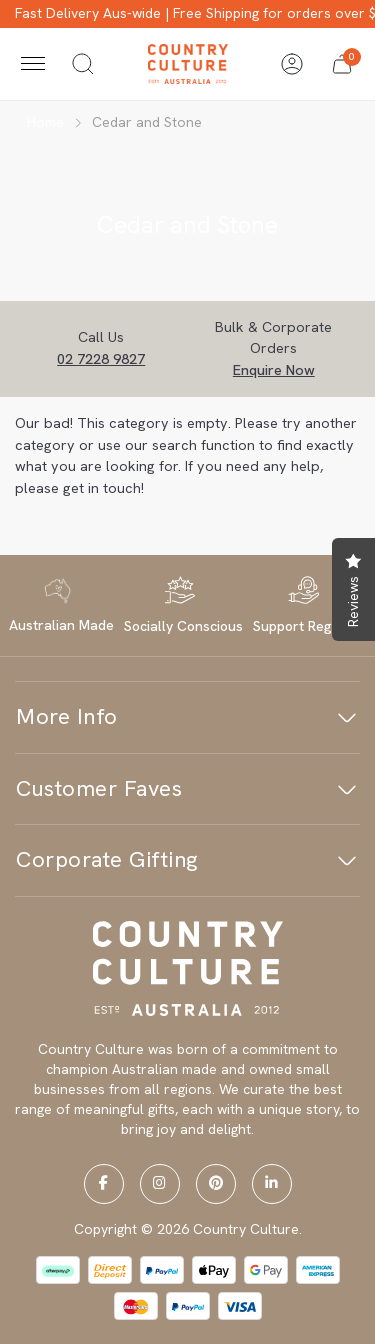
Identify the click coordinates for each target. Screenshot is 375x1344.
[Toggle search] (83, 64)
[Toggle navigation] (33, 64)
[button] (342, 64)
